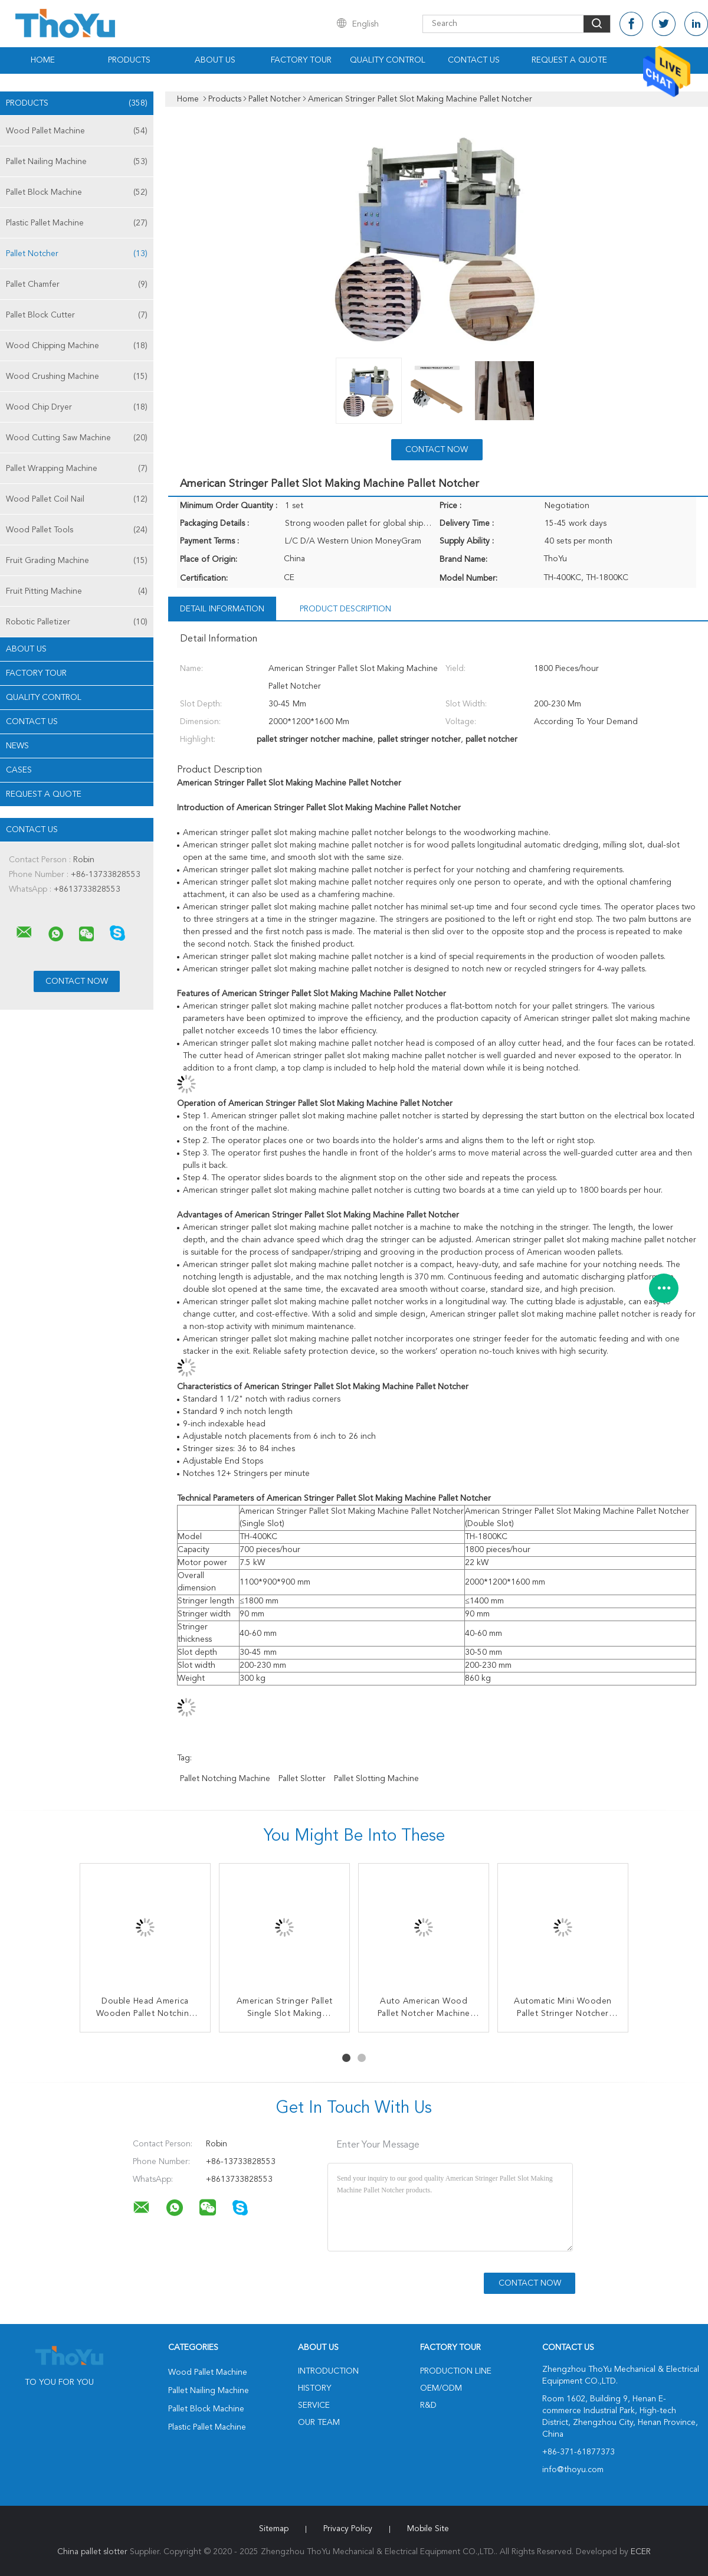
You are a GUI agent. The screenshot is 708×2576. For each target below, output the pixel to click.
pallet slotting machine (376, 1779)
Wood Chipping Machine (77, 346)
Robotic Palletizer (77, 622)
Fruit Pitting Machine (77, 591)
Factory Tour (301, 60)
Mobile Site (428, 2529)
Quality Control (387, 60)
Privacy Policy (347, 2529)
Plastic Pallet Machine (77, 223)
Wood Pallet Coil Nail (77, 499)
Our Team (319, 2422)
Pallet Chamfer (77, 284)
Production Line (455, 2371)
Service (314, 2405)
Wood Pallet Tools (77, 530)
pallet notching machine (225, 1779)
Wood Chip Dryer (77, 407)
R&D (428, 2405)
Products (129, 60)
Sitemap (274, 2529)
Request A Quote (569, 60)
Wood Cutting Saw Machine (77, 438)
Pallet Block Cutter (77, 315)
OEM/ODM (441, 2388)
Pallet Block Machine (77, 192)
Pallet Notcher (77, 254)
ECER (641, 2552)
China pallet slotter (92, 2552)
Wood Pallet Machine (77, 131)
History (314, 2388)
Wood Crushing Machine (77, 376)
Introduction (328, 2371)
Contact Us (474, 60)
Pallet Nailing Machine (77, 162)
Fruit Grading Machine (77, 561)
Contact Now (436, 450)
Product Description (345, 609)
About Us (215, 60)
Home (43, 60)
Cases (19, 770)
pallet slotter (302, 1779)
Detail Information (222, 609)
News (17, 746)
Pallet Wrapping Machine (77, 468)
